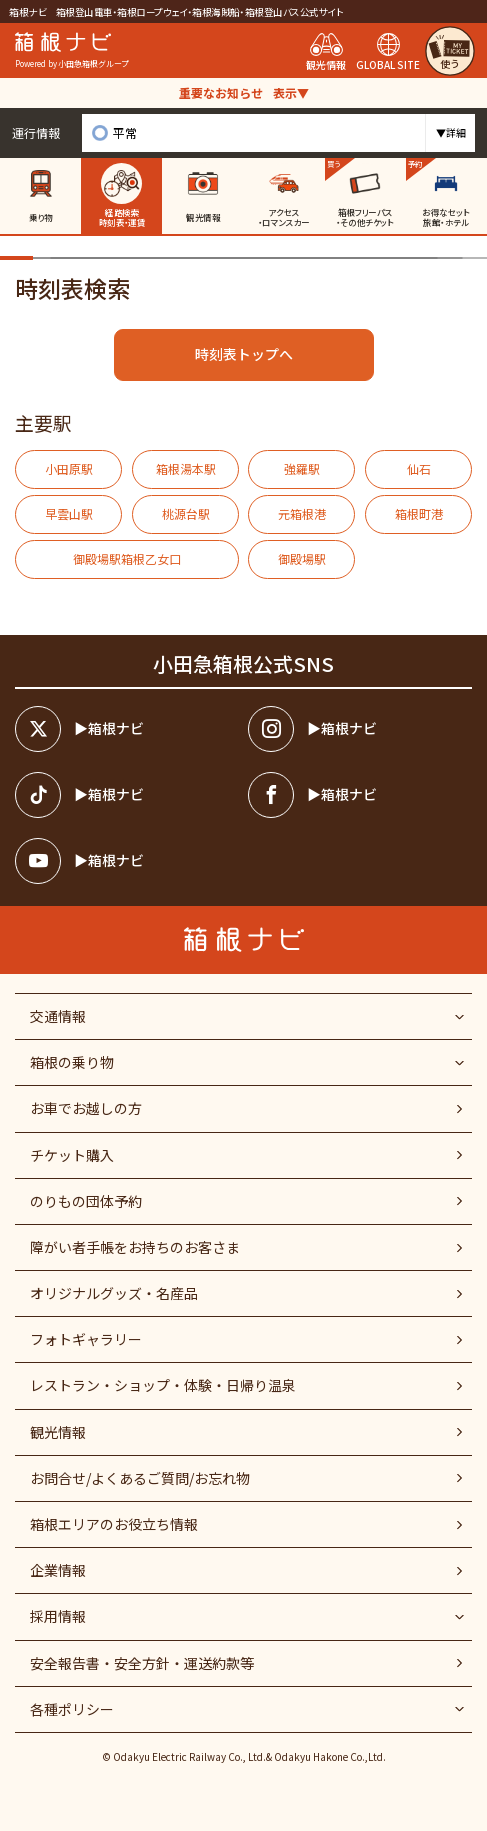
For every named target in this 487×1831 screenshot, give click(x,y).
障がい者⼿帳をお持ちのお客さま (135, 1247)
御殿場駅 (302, 558)
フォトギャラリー (86, 1339)
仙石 (419, 468)
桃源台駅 (186, 513)
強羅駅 (302, 468)
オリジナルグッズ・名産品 (114, 1293)
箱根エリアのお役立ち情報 (114, 1524)
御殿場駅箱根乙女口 (127, 558)
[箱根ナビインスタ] (360, 729)
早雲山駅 (69, 513)
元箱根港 (302, 513)
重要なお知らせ (244, 92)
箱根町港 (419, 513)
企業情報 (58, 1570)
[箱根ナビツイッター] (127, 729)
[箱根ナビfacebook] (360, 795)
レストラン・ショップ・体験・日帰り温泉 (163, 1385)
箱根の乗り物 (72, 1062)
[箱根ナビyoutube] (127, 861)
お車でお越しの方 (86, 1108)
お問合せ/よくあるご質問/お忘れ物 (140, 1478)
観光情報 (58, 1432)
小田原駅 (69, 468)
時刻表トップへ (244, 354)
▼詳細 (451, 132)
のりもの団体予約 (86, 1201)
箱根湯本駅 (186, 468)
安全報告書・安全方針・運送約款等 (142, 1663)
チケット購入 (72, 1155)
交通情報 (58, 1016)
